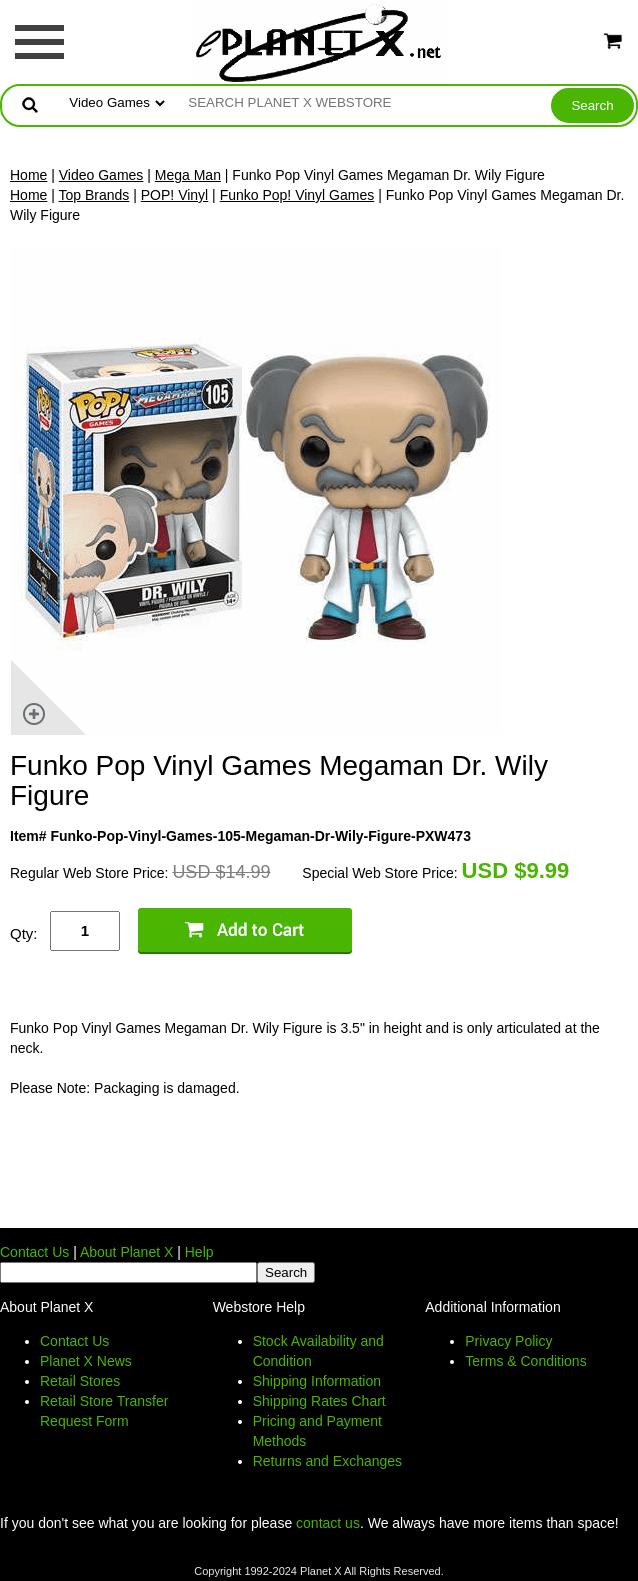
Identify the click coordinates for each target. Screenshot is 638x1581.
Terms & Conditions (525, 1361)
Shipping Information (317, 1381)
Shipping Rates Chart (319, 1401)
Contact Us (34, 1252)
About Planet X (126, 1252)
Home (28, 175)
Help (199, 1252)
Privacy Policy (508, 1341)
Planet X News (86, 1361)
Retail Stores (80, 1381)
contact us (328, 1523)
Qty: (24, 933)
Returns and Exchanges (327, 1461)
